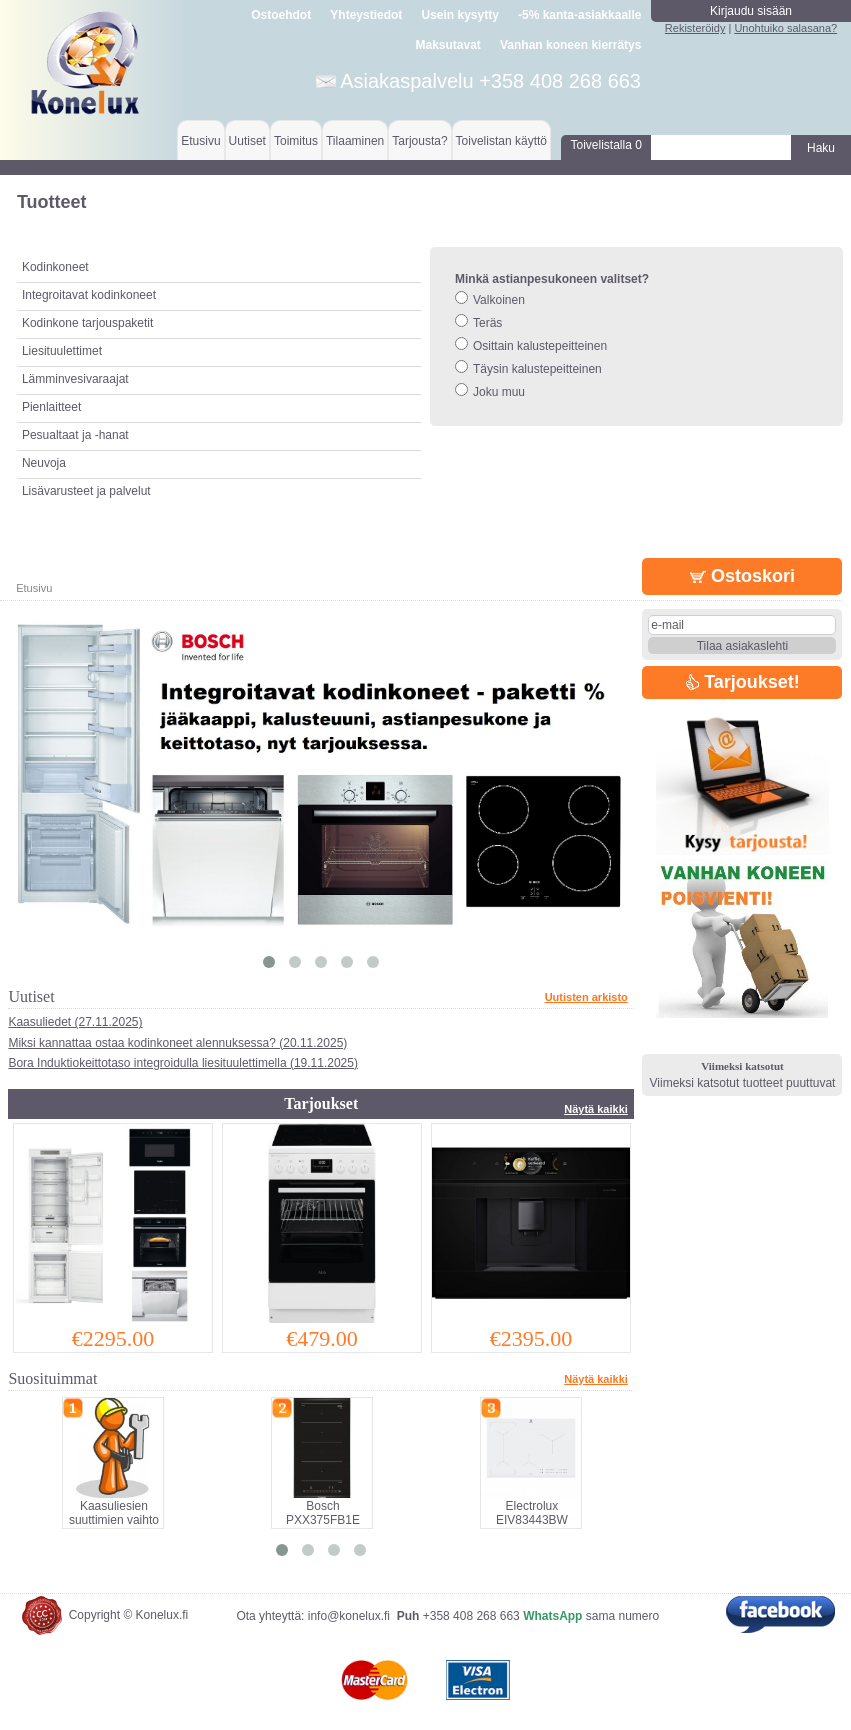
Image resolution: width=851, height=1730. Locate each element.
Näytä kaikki (596, 1109)
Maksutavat (447, 45)
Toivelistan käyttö (501, 141)
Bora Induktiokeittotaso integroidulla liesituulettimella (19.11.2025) (183, 1063)
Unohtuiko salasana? (785, 28)
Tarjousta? (419, 141)
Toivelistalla (606, 145)
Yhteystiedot (366, 15)
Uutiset (247, 141)
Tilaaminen (355, 141)
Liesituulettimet (62, 351)
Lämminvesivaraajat (75, 379)
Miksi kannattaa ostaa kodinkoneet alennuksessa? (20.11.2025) (177, 1043)
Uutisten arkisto (586, 997)
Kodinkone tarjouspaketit (87, 323)
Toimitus (296, 141)
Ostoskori (742, 576)
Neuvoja (44, 463)
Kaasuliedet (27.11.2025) (75, 1022)
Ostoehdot (281, 15)
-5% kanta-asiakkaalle (579, 15)
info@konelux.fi (349, 1616)
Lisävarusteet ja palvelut (86, 491)
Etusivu (200, 141)
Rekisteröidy (695, 28)
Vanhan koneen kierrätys (570, 45)
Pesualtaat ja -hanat (75, 435)
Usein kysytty (459, 15)
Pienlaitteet (51, 407)
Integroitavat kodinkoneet (89, 295)
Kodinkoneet (55, 267)
